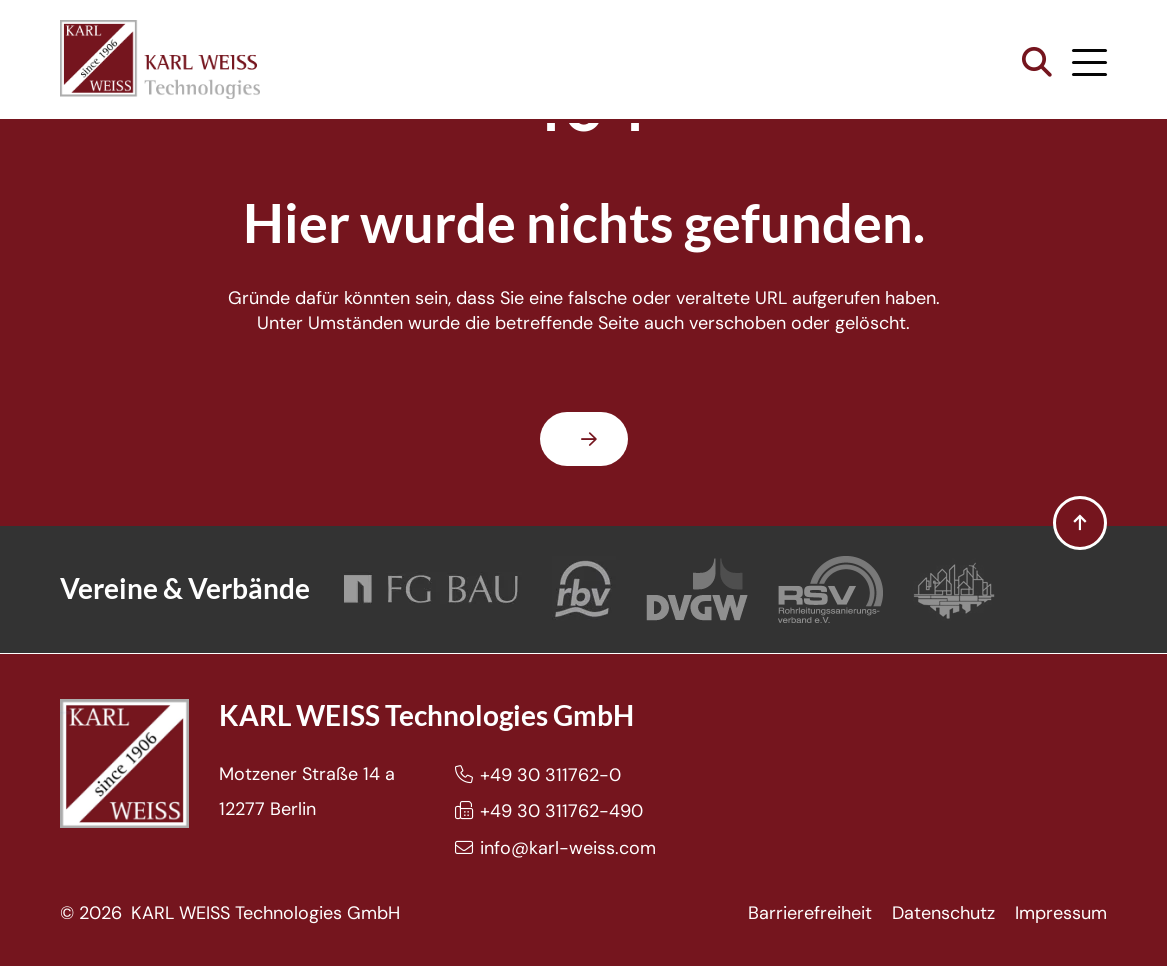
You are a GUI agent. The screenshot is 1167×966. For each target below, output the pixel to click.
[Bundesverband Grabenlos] (954, 589)
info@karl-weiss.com (568, 848)
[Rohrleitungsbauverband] (584, 589)
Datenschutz (943, 913)
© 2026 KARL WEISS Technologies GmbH (230, 913)
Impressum (1061, 913)
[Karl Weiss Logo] (160, 59)
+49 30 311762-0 (550, 775)
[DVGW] (697, 589)
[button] (1037, 62)
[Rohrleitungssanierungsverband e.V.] (830, 589)
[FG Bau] (431, 589)
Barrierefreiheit (810, 913)
